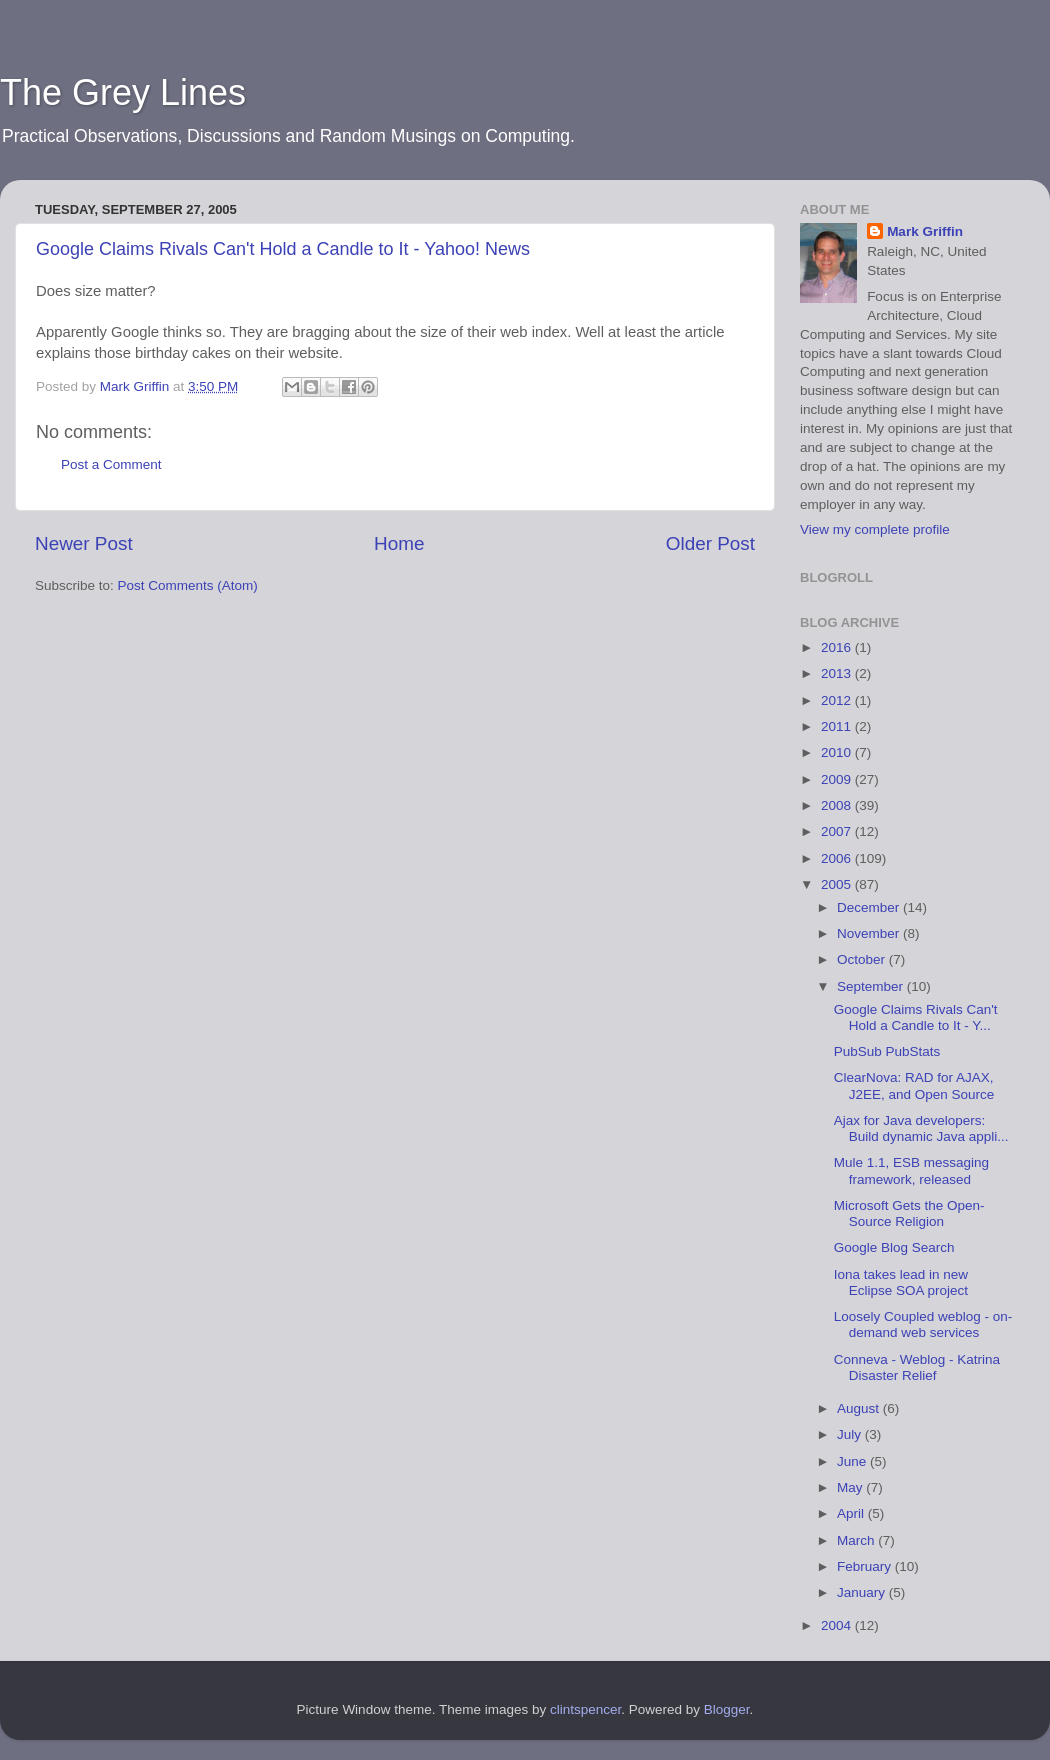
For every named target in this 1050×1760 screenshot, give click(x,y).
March (857, 1540)
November (870, 933)
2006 (838, 858)
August (860, 1408)
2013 (838, 673)
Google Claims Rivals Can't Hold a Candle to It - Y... (916, 1017)
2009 (838, 779)
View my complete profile (875, 529)
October (863, 959)
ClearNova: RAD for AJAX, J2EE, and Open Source (914, 1085)
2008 (838, 805)
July (851, 1434)
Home (399, 543)
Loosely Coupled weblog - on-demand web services (923, 1324)
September (872, 986)
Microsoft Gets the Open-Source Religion (909, 1213)
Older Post (710, 543)
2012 (838, 700)
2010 (838, 752)
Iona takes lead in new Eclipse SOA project (901, 1282)
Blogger (727, 1709)
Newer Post (84, 543)
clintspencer (585, 1709)
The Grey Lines (123, 92)
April (852, 1513)
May (851, 1487)
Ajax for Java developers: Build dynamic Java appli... (921, 1128)
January (863, 1592)
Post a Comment (111, 464)
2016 (838, 647)
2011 (838, 726)
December (870, 907)
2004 (838, 1625)
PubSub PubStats (887, 1051)
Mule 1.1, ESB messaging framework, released (911, 1170)
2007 (838, 831)
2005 (838, 884)
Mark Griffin (925, 231)
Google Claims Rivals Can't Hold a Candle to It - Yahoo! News (283, 249)
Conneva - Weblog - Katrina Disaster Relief (917, 1367)
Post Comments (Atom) (188, 585)
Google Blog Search (894, 1247)
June (853, 1461)
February (866, 1566)
